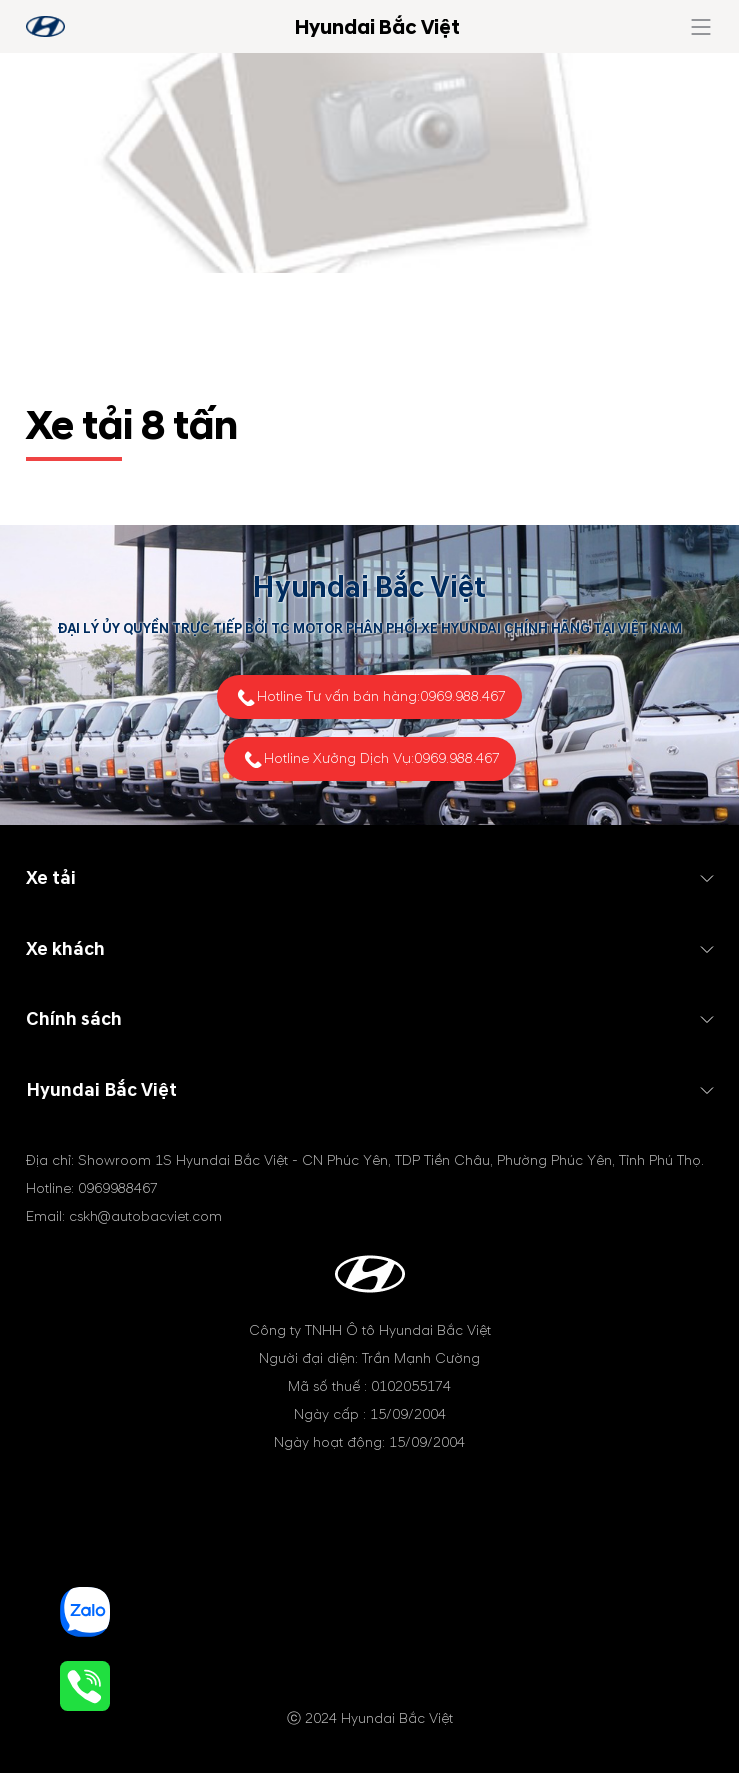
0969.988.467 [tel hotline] (463, 696)
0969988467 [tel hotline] (118, 1188)
